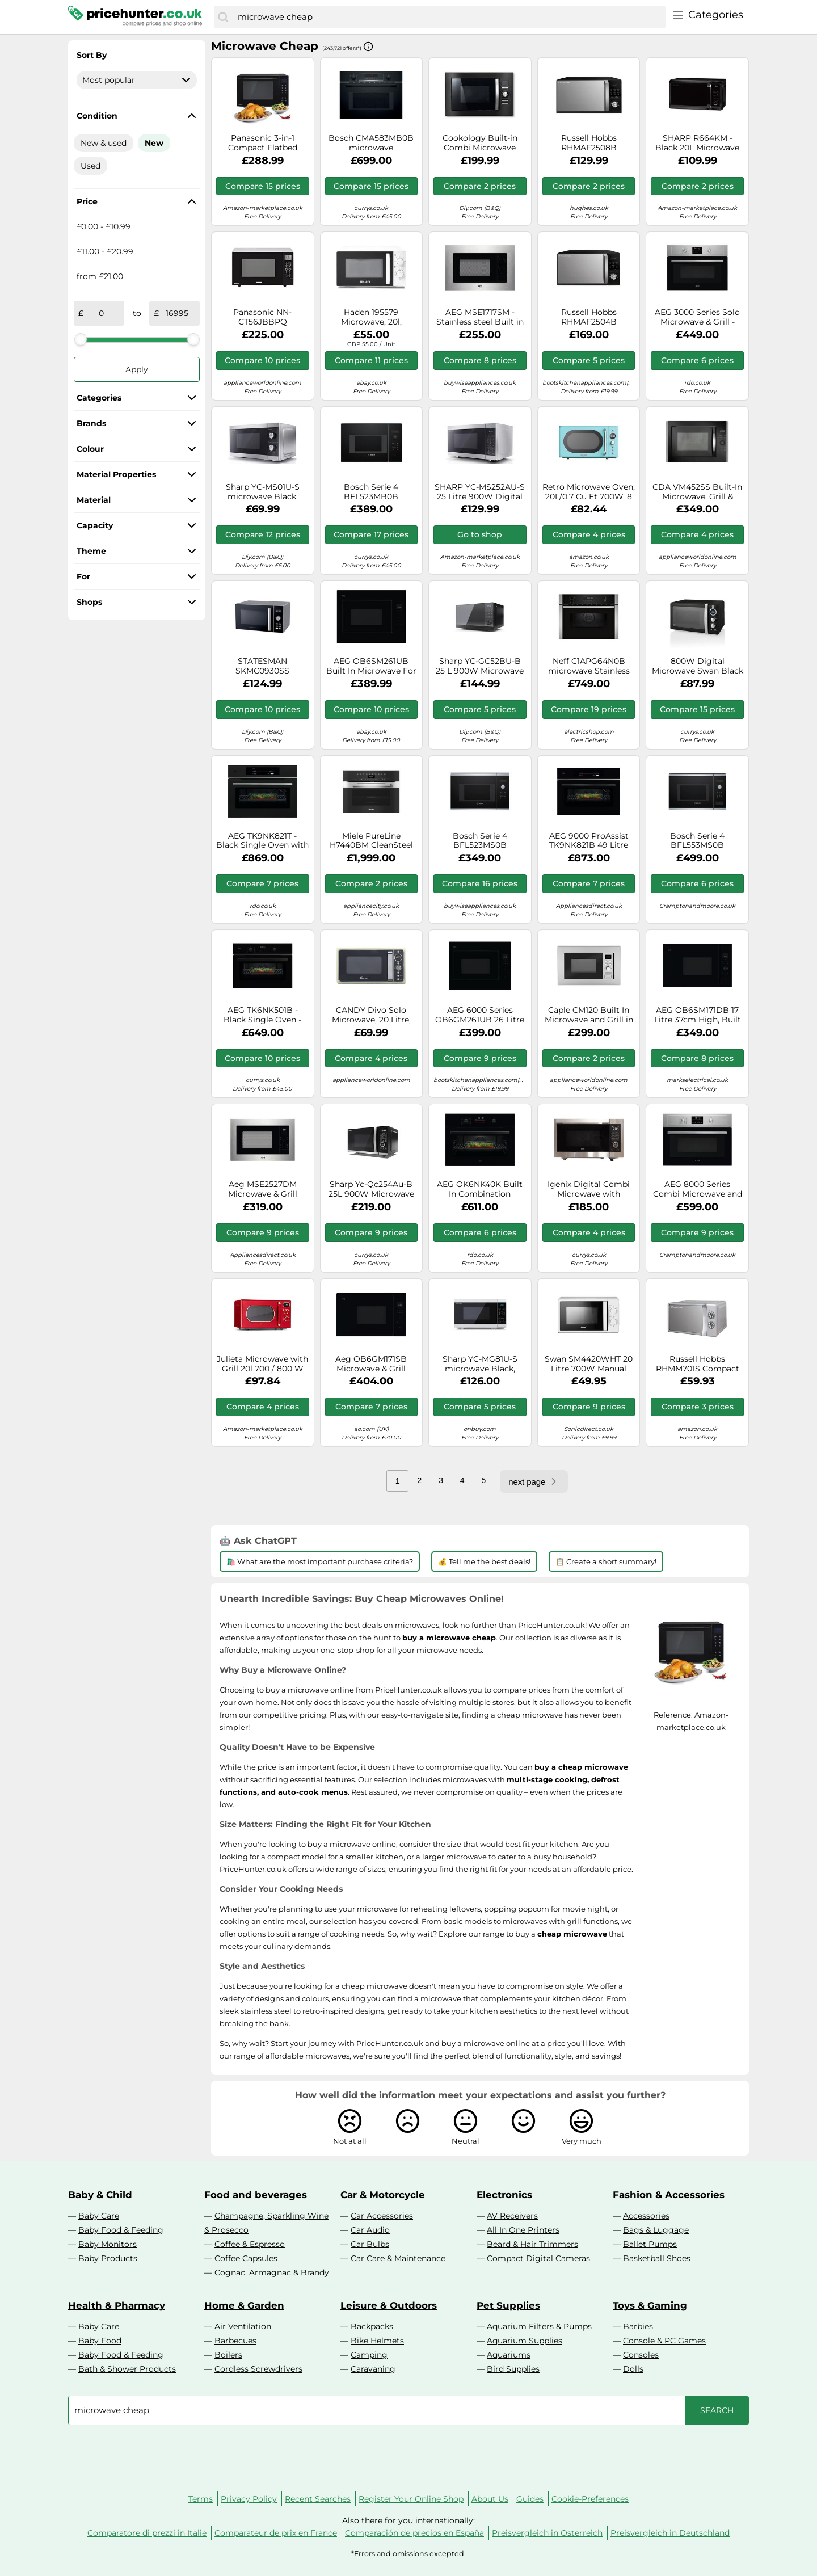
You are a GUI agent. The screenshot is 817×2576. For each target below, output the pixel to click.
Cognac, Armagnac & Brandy (271, 2272)
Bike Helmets (377, 2340)
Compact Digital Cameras (538, 2258)
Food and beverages (255, 2194)
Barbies (638, 2326)
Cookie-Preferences (590, 2499)
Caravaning (373, 2369)
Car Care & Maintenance (398, 2258)
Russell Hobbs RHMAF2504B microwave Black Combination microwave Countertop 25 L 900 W (588, 317)
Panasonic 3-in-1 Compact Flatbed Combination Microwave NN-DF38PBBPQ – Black (262, 143)
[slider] (80, 339)
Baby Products (107, 2258)
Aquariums (508, 2355)
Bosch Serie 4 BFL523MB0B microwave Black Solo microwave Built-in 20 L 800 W (371, 492)
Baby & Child (100, 2194)
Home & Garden (244, 2305)
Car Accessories (382, 2216)
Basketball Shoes (656, 2258)
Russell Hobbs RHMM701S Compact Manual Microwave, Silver (697, 1364)
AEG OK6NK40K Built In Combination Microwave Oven (480, 1189)
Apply (136, 369)
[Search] (223, 17)
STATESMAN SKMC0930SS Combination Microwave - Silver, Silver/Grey (262, 666)
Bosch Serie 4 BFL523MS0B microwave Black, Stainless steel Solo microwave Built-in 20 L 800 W (480, 841)
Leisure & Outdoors (388, 2305)
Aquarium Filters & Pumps (539, 2326)
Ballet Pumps (650, 2244)
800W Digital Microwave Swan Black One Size (697, 666)
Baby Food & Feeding (120, 2230)
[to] (177, 313)
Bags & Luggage (656, 2230)
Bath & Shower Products (127, 2369)
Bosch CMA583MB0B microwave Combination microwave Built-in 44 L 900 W (371, 143)
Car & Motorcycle (382, 2194)
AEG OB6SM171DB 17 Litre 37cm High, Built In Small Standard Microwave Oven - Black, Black (697, 1015)
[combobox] (449, 17)
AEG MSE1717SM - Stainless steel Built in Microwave (480, 317)
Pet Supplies (508, 2305)
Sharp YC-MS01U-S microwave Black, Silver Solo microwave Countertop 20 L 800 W (262, 492)
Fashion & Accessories (669, 2194)
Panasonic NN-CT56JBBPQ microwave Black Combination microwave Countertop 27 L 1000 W (262, 317)
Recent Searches (318, 2499)
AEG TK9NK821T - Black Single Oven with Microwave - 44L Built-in (262, 841)
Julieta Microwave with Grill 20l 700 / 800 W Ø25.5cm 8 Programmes (262, 1364)
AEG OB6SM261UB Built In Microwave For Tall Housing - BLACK (371, 666)
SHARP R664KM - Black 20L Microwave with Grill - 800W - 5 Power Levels (697, 143)
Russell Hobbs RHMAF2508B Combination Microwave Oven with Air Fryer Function (589, 143)
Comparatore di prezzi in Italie (147, 2533)
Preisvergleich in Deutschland (670, 2533)
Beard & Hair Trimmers (532, 2244)
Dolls (633, 2369)
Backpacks (372, 2326)
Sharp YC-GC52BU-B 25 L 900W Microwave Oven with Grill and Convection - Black (480, 666)
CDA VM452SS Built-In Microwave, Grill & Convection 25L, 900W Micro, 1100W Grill (697, 492)
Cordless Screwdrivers (258, 2369)
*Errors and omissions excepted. (408, 2553)
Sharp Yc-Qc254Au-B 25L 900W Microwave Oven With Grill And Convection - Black (371, 1189)
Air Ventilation (242, 2326)
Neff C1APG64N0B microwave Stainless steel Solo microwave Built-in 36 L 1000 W (588, 666)
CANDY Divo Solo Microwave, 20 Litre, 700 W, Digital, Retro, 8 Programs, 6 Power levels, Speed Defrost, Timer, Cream (371, 1015)
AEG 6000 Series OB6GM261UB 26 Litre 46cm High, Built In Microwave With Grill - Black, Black (479, 1015)
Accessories (646, 2216)
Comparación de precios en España (414, 2533)
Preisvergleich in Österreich (547, 2533)
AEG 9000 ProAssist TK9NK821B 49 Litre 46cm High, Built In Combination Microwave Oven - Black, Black (589, 841)
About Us (489, 2499)
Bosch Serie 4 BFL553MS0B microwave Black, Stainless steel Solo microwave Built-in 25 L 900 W (697, 841)
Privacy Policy (249, 2499)
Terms (200, 2499)
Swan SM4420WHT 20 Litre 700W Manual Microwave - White (589, 1364)
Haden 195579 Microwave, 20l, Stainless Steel (371, 317)
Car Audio (370, 2230)
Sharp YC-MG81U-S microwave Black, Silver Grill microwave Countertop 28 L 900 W (480, 1364)
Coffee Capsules (245, 2258)
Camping (369, 2355)
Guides (530, 2499)
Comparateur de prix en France (275, 2533)
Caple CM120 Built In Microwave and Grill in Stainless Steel (589, 1015)
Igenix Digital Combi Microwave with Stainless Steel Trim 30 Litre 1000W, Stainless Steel (589, 1189)
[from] (101, 313)
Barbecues (235, 2340)
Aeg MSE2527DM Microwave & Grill (262, 1189)
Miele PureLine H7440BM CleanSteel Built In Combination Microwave (371, 841)
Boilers (228, 2355)
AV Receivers (512, 2216)
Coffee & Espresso (249, 2244)
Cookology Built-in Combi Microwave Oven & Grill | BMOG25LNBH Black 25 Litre (479, 143)
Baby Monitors (107, 2244)
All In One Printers (523, 2230)
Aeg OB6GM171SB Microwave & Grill (371, 1364)
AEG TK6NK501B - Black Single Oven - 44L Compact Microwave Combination (262, 1015)
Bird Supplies (513, 2369)
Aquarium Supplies (524, 2340)
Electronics (504, 2194)
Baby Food (99, 2340)
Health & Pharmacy (116, 2305)
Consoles (641, 2355)
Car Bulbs (370, 2244)
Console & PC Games (664, 2340)
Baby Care (98, 2216)
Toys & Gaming (650, 2305)
